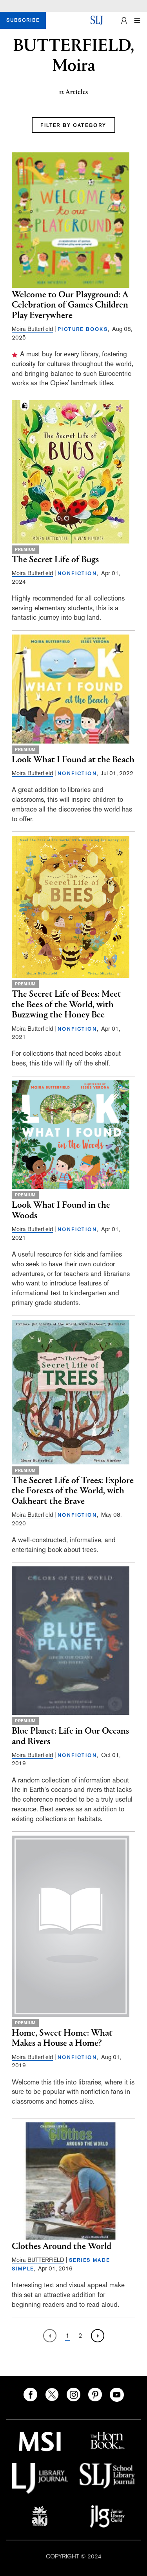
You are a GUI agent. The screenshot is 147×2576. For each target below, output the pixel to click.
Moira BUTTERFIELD (38, 2259)
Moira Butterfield (32, 328)
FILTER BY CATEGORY (73, 125)
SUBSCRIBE (23, 20)
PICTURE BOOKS (83, 329)
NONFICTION (77, 573)
